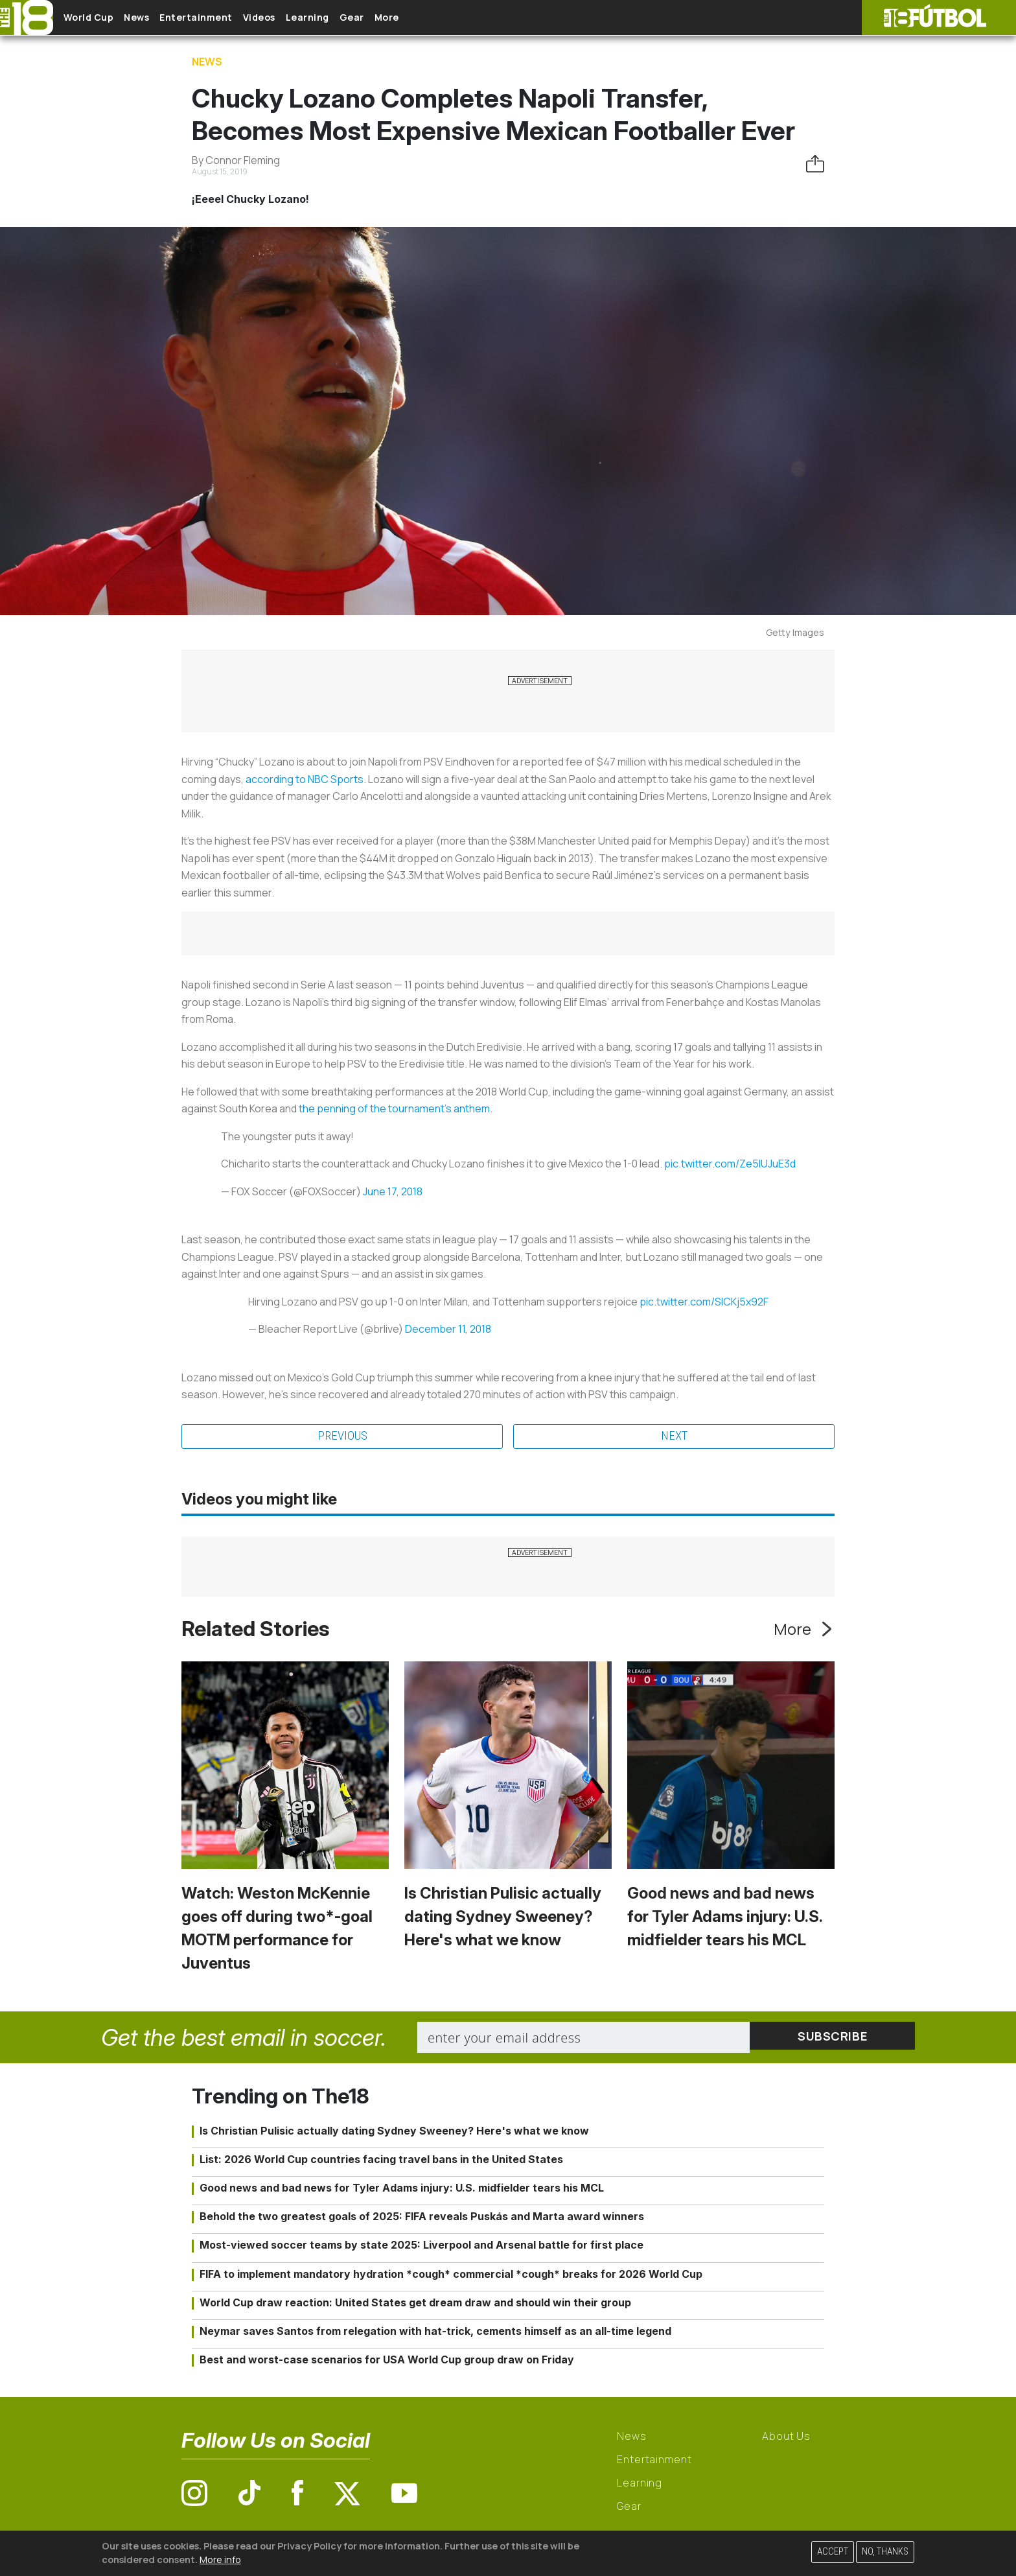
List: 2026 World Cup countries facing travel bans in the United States (381, 2160)
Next (674, 1437)
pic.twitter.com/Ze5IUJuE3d (730, 1163)
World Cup (99, 18)
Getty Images (795, 632)
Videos (300, 18)
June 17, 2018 (392, 1191)
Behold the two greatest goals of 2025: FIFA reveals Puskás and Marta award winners (422, 2217)
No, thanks (885, 2551)
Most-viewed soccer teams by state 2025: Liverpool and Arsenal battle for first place (421, 2246)
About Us (786, 2438)
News (157, 18)
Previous (342, 1437)
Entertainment (227, 18)
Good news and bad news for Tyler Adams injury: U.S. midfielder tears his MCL (724, 1917)
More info (220, 2559)
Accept (832, 2551)
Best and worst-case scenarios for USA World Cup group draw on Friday (387, 2360)
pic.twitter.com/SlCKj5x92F (704, 1301)
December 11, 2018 (448, 1329)
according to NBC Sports (305, 779)
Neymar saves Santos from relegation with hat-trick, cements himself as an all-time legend (435, 2332)
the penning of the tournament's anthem (394, 1108)
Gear (414, 18)
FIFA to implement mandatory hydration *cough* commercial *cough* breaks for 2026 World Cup (451, 2275)
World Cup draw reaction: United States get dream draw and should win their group (415, 2303)
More (459, 18)
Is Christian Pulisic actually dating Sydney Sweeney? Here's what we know (502, 1917)
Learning (359, 18)
